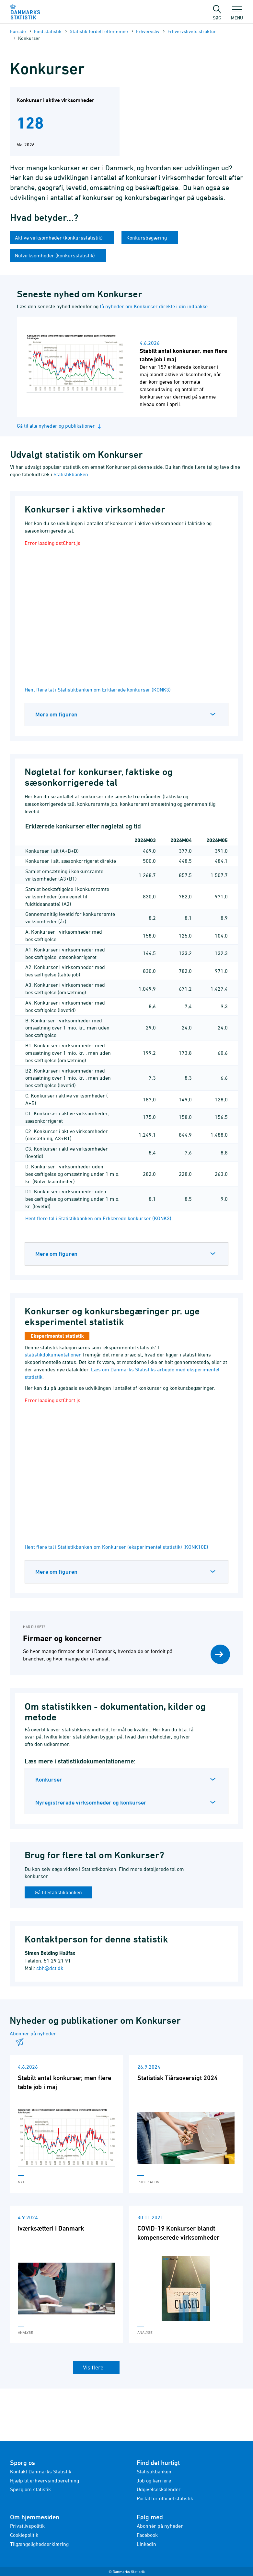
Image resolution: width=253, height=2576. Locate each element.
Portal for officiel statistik (165, 2498)
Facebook (147, 2535)
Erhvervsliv (147, 31)
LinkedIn (146, 2544)
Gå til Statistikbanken (58, 1892)
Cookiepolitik (24, 2535)
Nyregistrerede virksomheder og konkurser (90, 1802)
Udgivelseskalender (159, 2489)
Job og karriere (154, 2480)
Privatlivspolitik (27, 2526)
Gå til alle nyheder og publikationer (60, 426)
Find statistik (48, 31)
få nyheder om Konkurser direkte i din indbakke (154, 306)
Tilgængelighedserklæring (39, 2544)
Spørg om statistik (30, 2489)
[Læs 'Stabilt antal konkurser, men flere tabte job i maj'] (66, 2124)
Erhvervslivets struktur (191, 31)
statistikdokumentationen (53, 1354)
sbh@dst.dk (49, 1968)
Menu (237, 14)
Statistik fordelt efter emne (99, 31)
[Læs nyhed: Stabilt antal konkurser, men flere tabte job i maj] (127, 367)
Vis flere (94, 2367)
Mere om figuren (56, 714)
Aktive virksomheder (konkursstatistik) (59, 238)
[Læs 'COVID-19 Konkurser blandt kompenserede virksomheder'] (186, 2274)
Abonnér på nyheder (160, 2526)
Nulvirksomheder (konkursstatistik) (55, 255)
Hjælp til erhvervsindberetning (44, 2480)
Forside (18, 31)
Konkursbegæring (147, 238)
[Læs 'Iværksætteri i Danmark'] (66, 2274)
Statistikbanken (70, 474)
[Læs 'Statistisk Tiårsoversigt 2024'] (186, 2124)
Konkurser (48, 1779)
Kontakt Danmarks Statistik (40, 2471)
